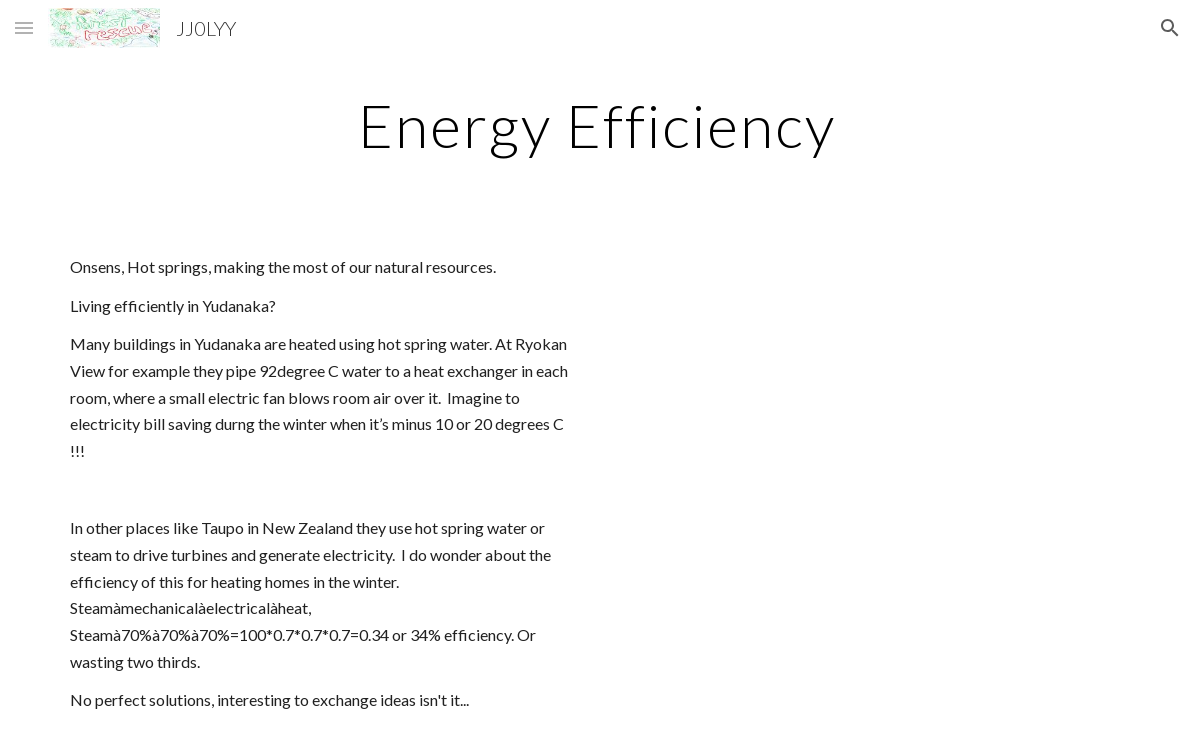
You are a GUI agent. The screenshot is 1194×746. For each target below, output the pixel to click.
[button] (24, 27)
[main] (597, 125)
